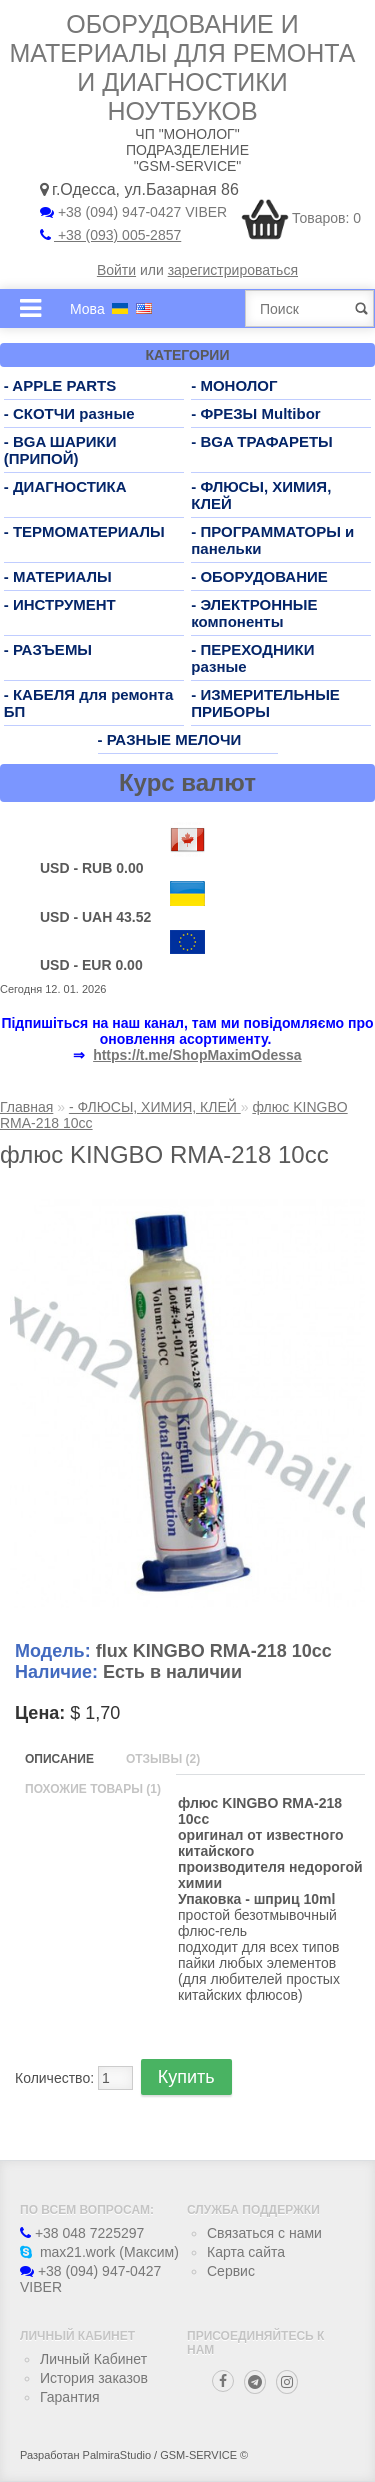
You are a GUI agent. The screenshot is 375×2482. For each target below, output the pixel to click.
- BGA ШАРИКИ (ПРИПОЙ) (60, 450)
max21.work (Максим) (99, 2252)
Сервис (231, 2271)
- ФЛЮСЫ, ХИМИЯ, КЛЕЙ (155, 1107)
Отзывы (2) (163, 1759)
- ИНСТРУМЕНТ (60, 604)
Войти (116, 270)
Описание (59, 1759)
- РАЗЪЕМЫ (48, 649)
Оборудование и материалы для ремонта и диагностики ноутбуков (183, 67)
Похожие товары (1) (93, 1789)
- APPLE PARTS (60, 385)
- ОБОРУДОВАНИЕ (259, 576)
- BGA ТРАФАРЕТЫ (262, 441)
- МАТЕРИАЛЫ (58, 576)
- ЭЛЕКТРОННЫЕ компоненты (254, 613)
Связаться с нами (264, 2233)
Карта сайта (246, 2252)
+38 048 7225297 (82, 2233)
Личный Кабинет (93, 2359)
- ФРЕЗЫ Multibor (255, 413)
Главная (26, 1107)
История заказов (94, 2378)
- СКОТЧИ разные (69, 413)
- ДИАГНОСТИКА (65, 486)
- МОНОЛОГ (234, 385)
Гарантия (70, 2397)
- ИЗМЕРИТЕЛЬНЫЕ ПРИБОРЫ (265, 703)
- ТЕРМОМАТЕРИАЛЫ (84, 531)
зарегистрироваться (233, 270)
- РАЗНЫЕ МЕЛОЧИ (170, 739)
